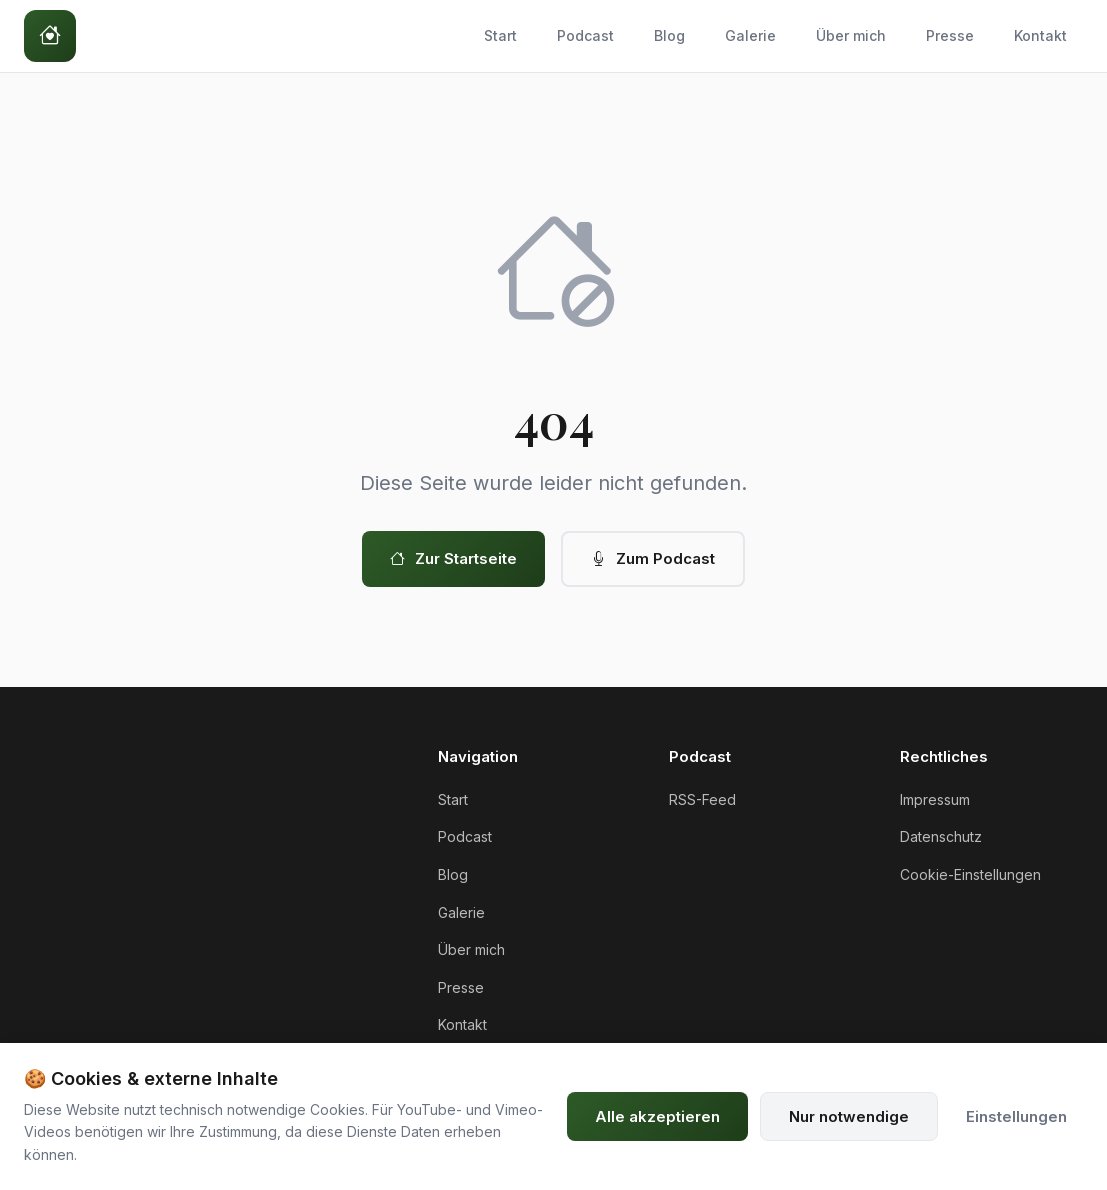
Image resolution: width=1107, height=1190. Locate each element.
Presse (950, 35)
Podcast (585, 35)
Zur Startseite (453, 559)
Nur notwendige (849, 1116)
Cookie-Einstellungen (970, 874)
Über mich (851, 35)
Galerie (750, 35)
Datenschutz (941, 836)
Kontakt (1040, 35)
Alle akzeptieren (657, 1116)
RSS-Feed (702, 799)
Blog (669, 35)
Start (500, 35)
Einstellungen (1016, 1116)
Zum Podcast (653, 559)
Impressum (935, 799)
